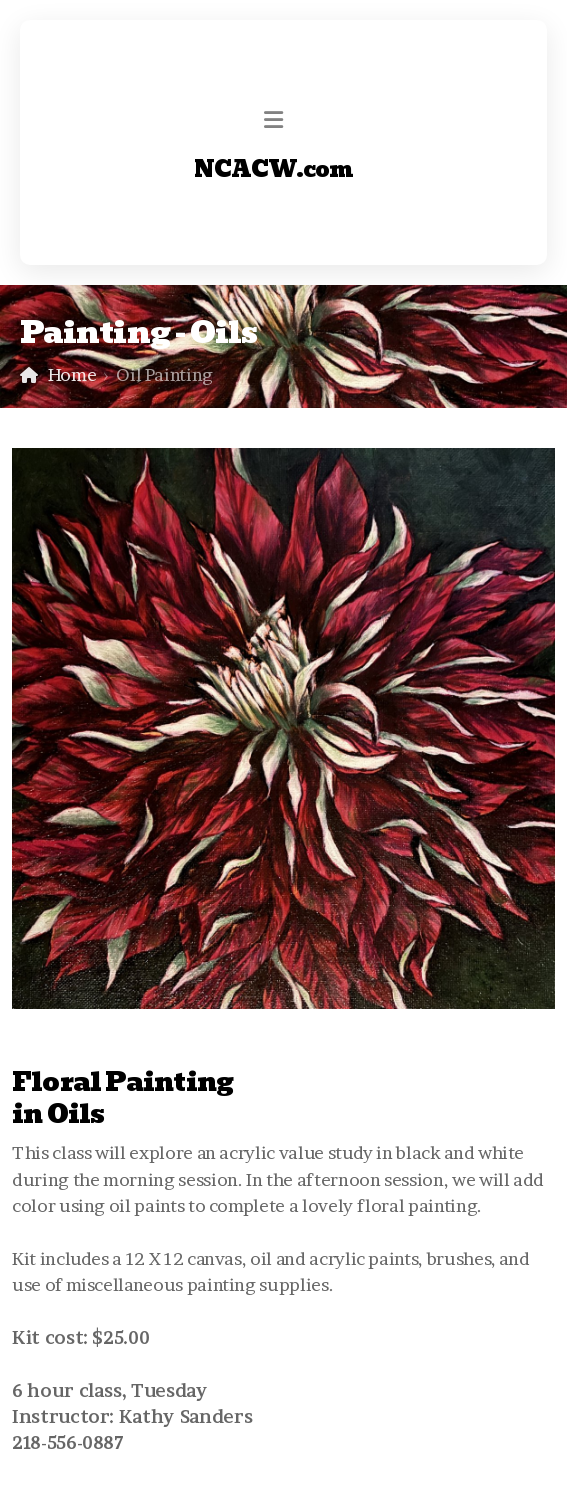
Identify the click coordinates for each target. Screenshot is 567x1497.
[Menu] (274, 120)
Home (72, 374)
